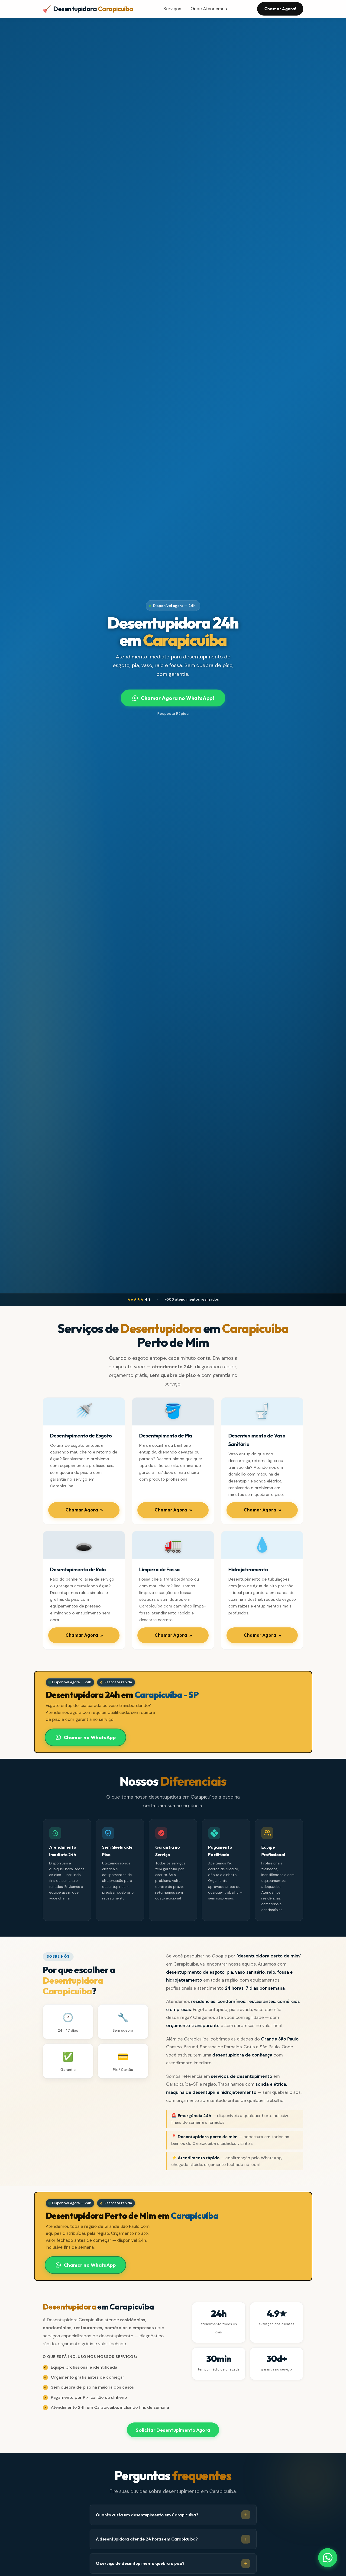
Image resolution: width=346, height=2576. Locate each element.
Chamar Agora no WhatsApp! (173, 698)
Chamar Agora (83, 1510)
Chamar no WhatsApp (85, 1737)
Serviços (172, 9)
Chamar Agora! (280, 8)
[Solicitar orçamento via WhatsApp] (303, 2557)
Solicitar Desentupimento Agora (173, 2430)
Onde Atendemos (209, 9)
